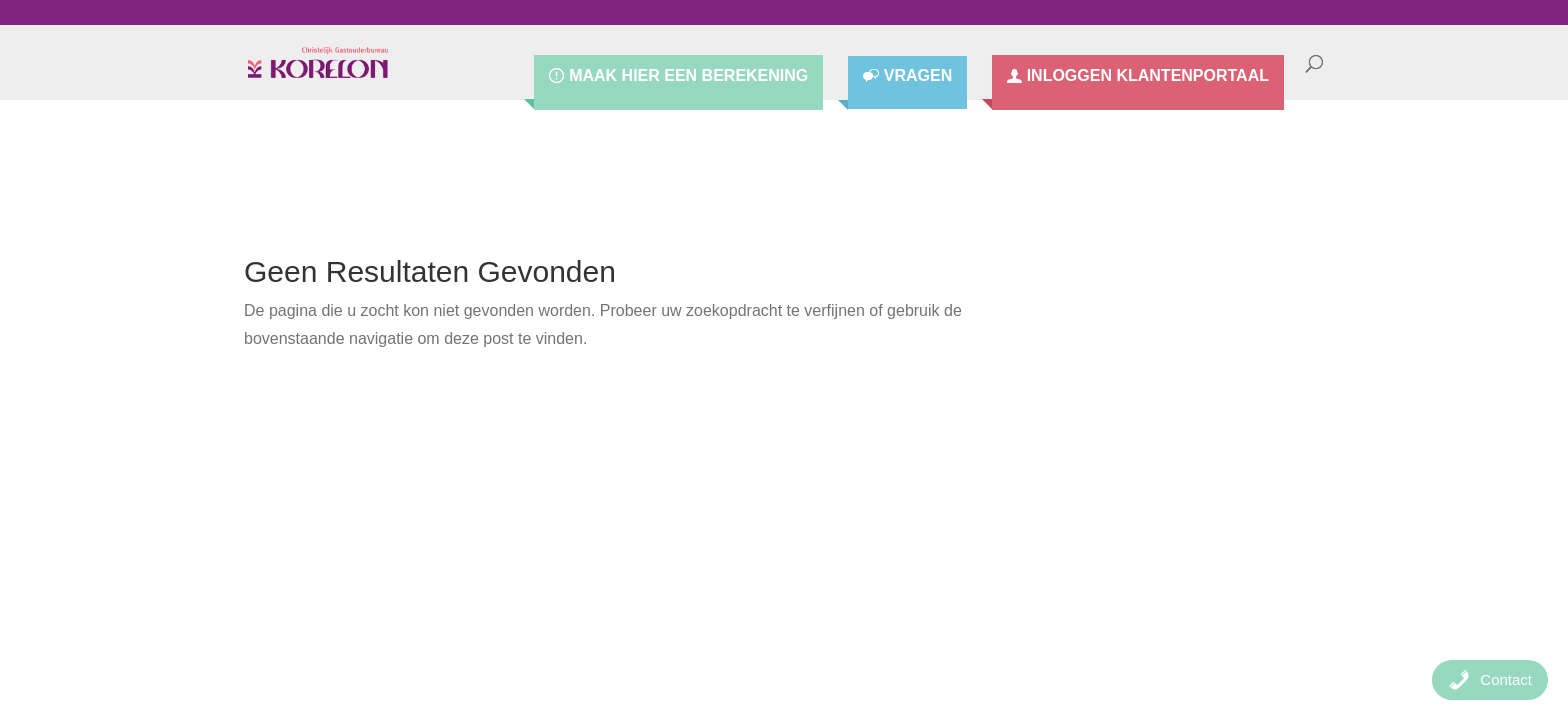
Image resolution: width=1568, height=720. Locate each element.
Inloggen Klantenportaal (1148, 76)
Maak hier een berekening (688, 76)
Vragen (918, 76)
